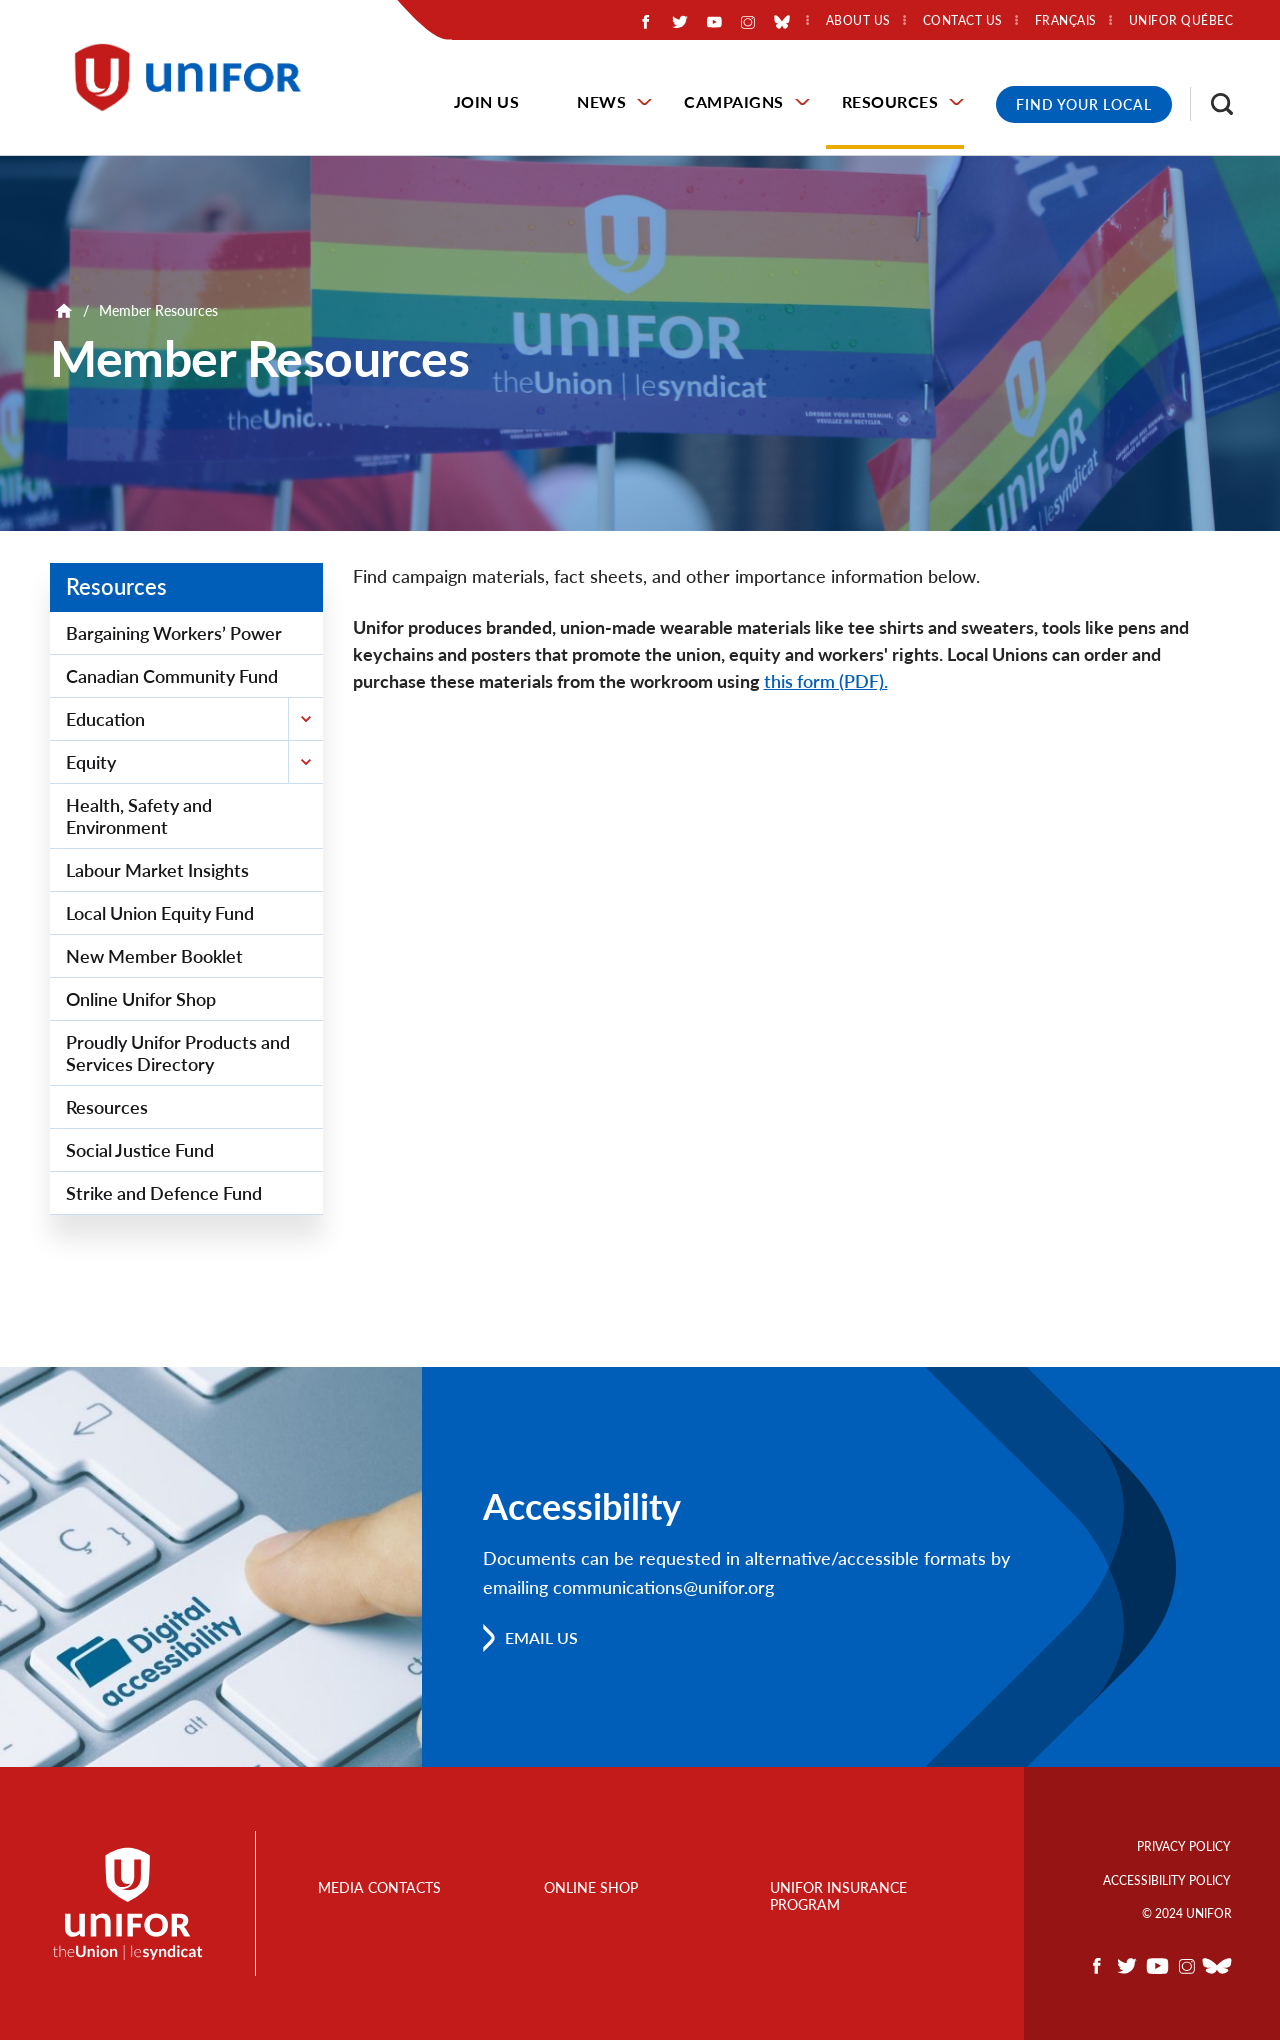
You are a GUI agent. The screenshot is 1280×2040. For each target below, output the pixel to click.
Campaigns (734, 101)
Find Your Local (1084, 104)
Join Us (487, 101)
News (601, 101)
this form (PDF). (826, 681)
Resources (890, 101)
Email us (541, 1637)
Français (1066, 21)
